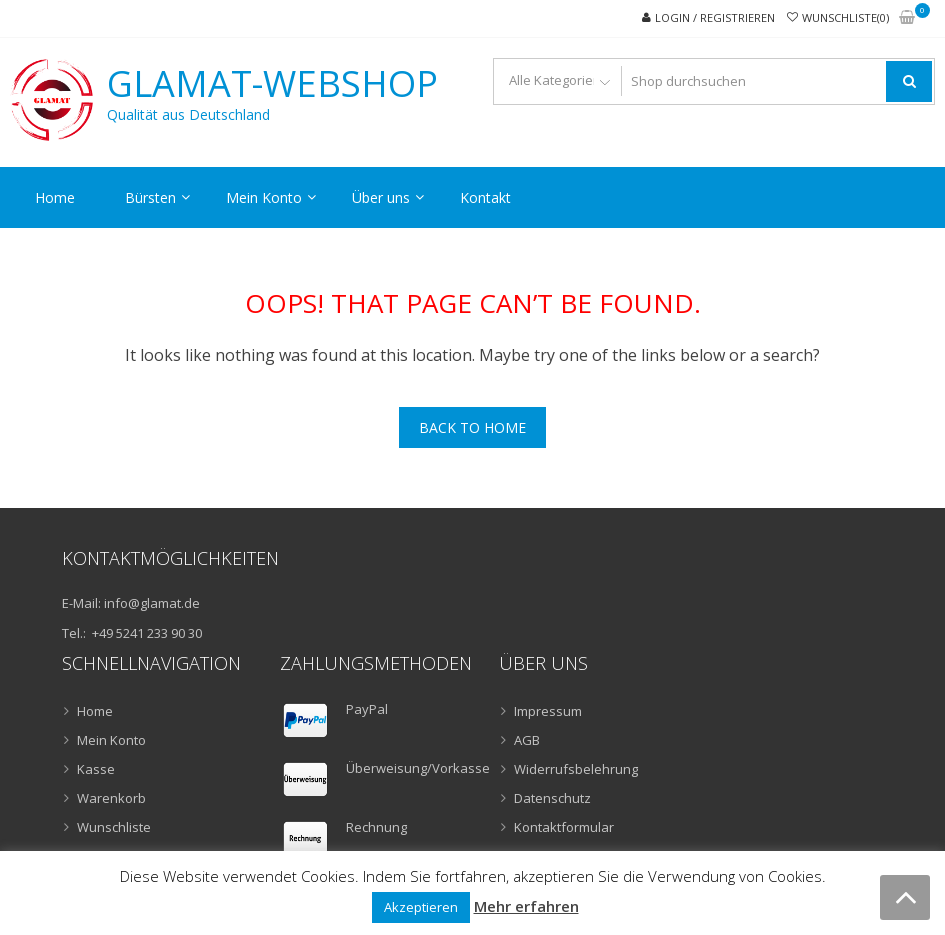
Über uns (381, 197)
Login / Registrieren (715, 17)
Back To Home (472, 427)
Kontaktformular (564, 827)
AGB (527, 740)
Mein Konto (264, 197)
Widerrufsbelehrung (576, 769)
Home (55, 197)
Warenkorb (111, 798)
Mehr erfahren (526, 906)
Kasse (96, 769)
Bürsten (150, 197)
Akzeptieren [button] (421, 907)
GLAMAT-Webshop (272, 84)
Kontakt (485, 197)
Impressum (548, 711)
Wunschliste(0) (845, 17)
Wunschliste (114, 827)
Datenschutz (552, 798)
